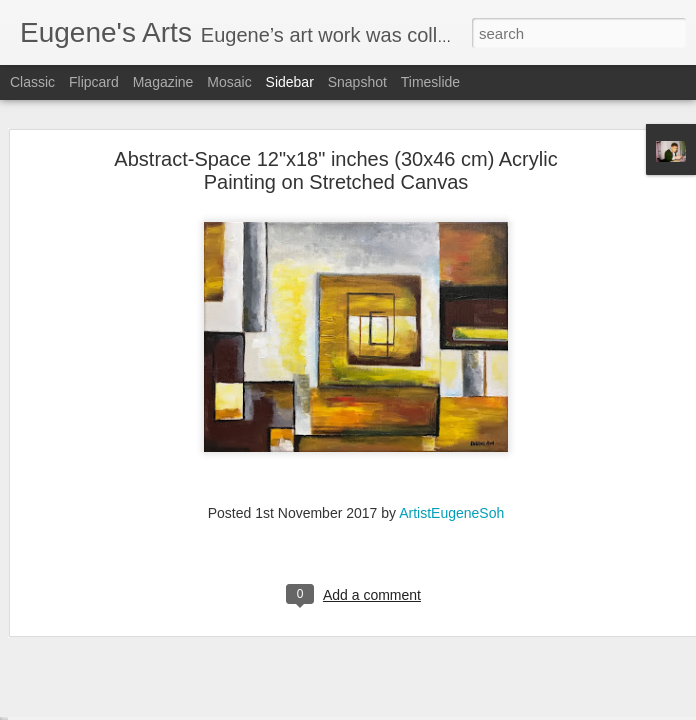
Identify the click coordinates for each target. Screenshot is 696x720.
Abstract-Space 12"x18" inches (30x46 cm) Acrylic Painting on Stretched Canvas (335, 134)
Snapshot (357, 82)
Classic (32, 82)
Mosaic (229, 82)
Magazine (163, 82)
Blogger (410, 709)
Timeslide (430, 82)
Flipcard (94, 82)
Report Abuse (469, 709)
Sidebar (290, 82)
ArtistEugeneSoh (451, 477)
